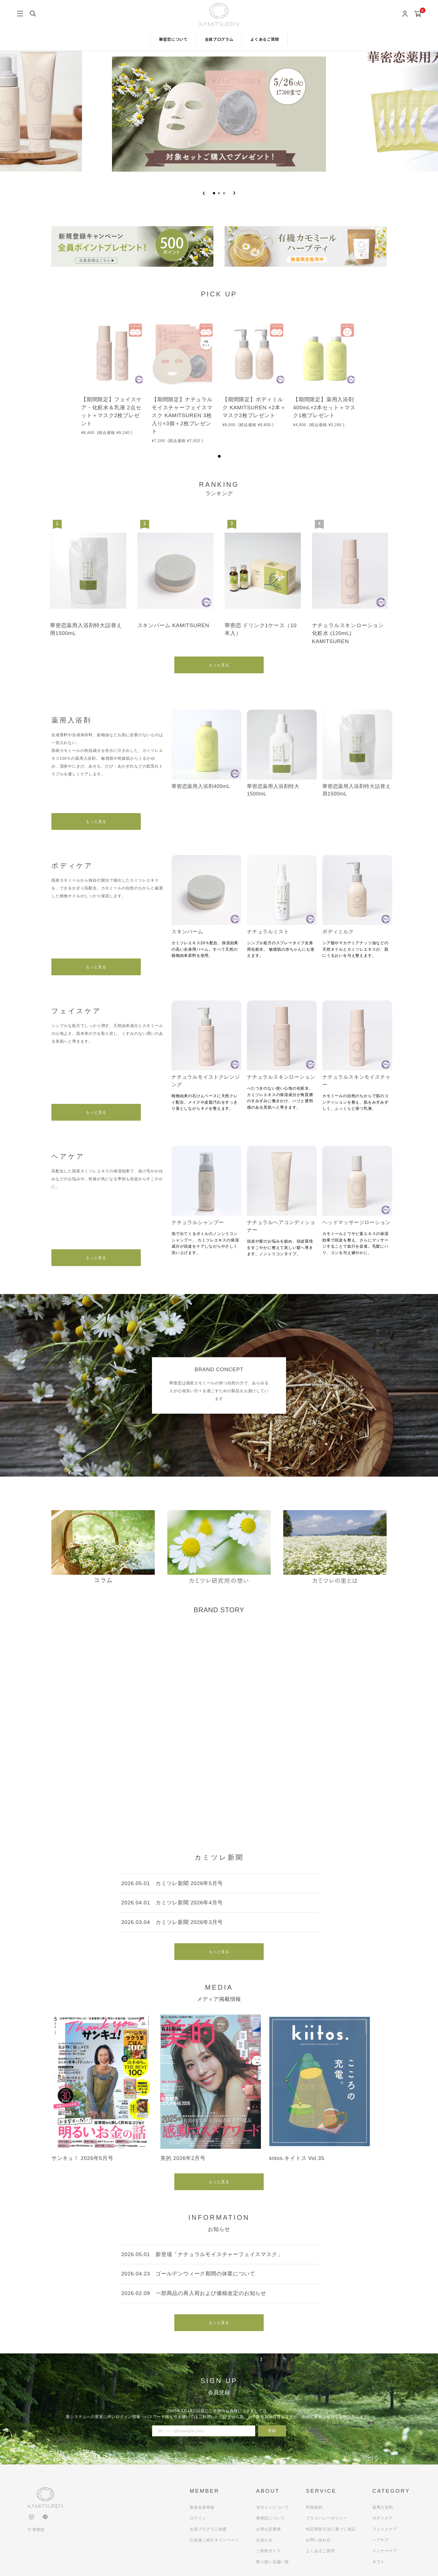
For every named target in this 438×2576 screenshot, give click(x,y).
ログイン (198, 2518)
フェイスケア (384, 2529)
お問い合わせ (318, 2540)
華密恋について (173, 39)
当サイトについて (272, 2507)
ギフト (378, 2562)
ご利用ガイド (268, 2551)
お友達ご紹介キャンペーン (214, 2540)
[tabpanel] (113, 377)
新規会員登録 (202, 2507)
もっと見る (219, 665)
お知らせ (264, 2540)
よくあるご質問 (264, 39)
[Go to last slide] (203, 193)
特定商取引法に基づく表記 (331, 2529)
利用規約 (314, 2507)
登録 (272, 2430)
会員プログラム (219, 39)
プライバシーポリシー (326, 2518)
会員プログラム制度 (208, 2529)
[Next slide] (234, 193)
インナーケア (384, 2551)
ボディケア (382, 2518)
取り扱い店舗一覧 (272, 2562)
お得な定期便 (268, 2529)
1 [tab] (219, 456)
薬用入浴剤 (382, 2507)
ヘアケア (380, 2540)
